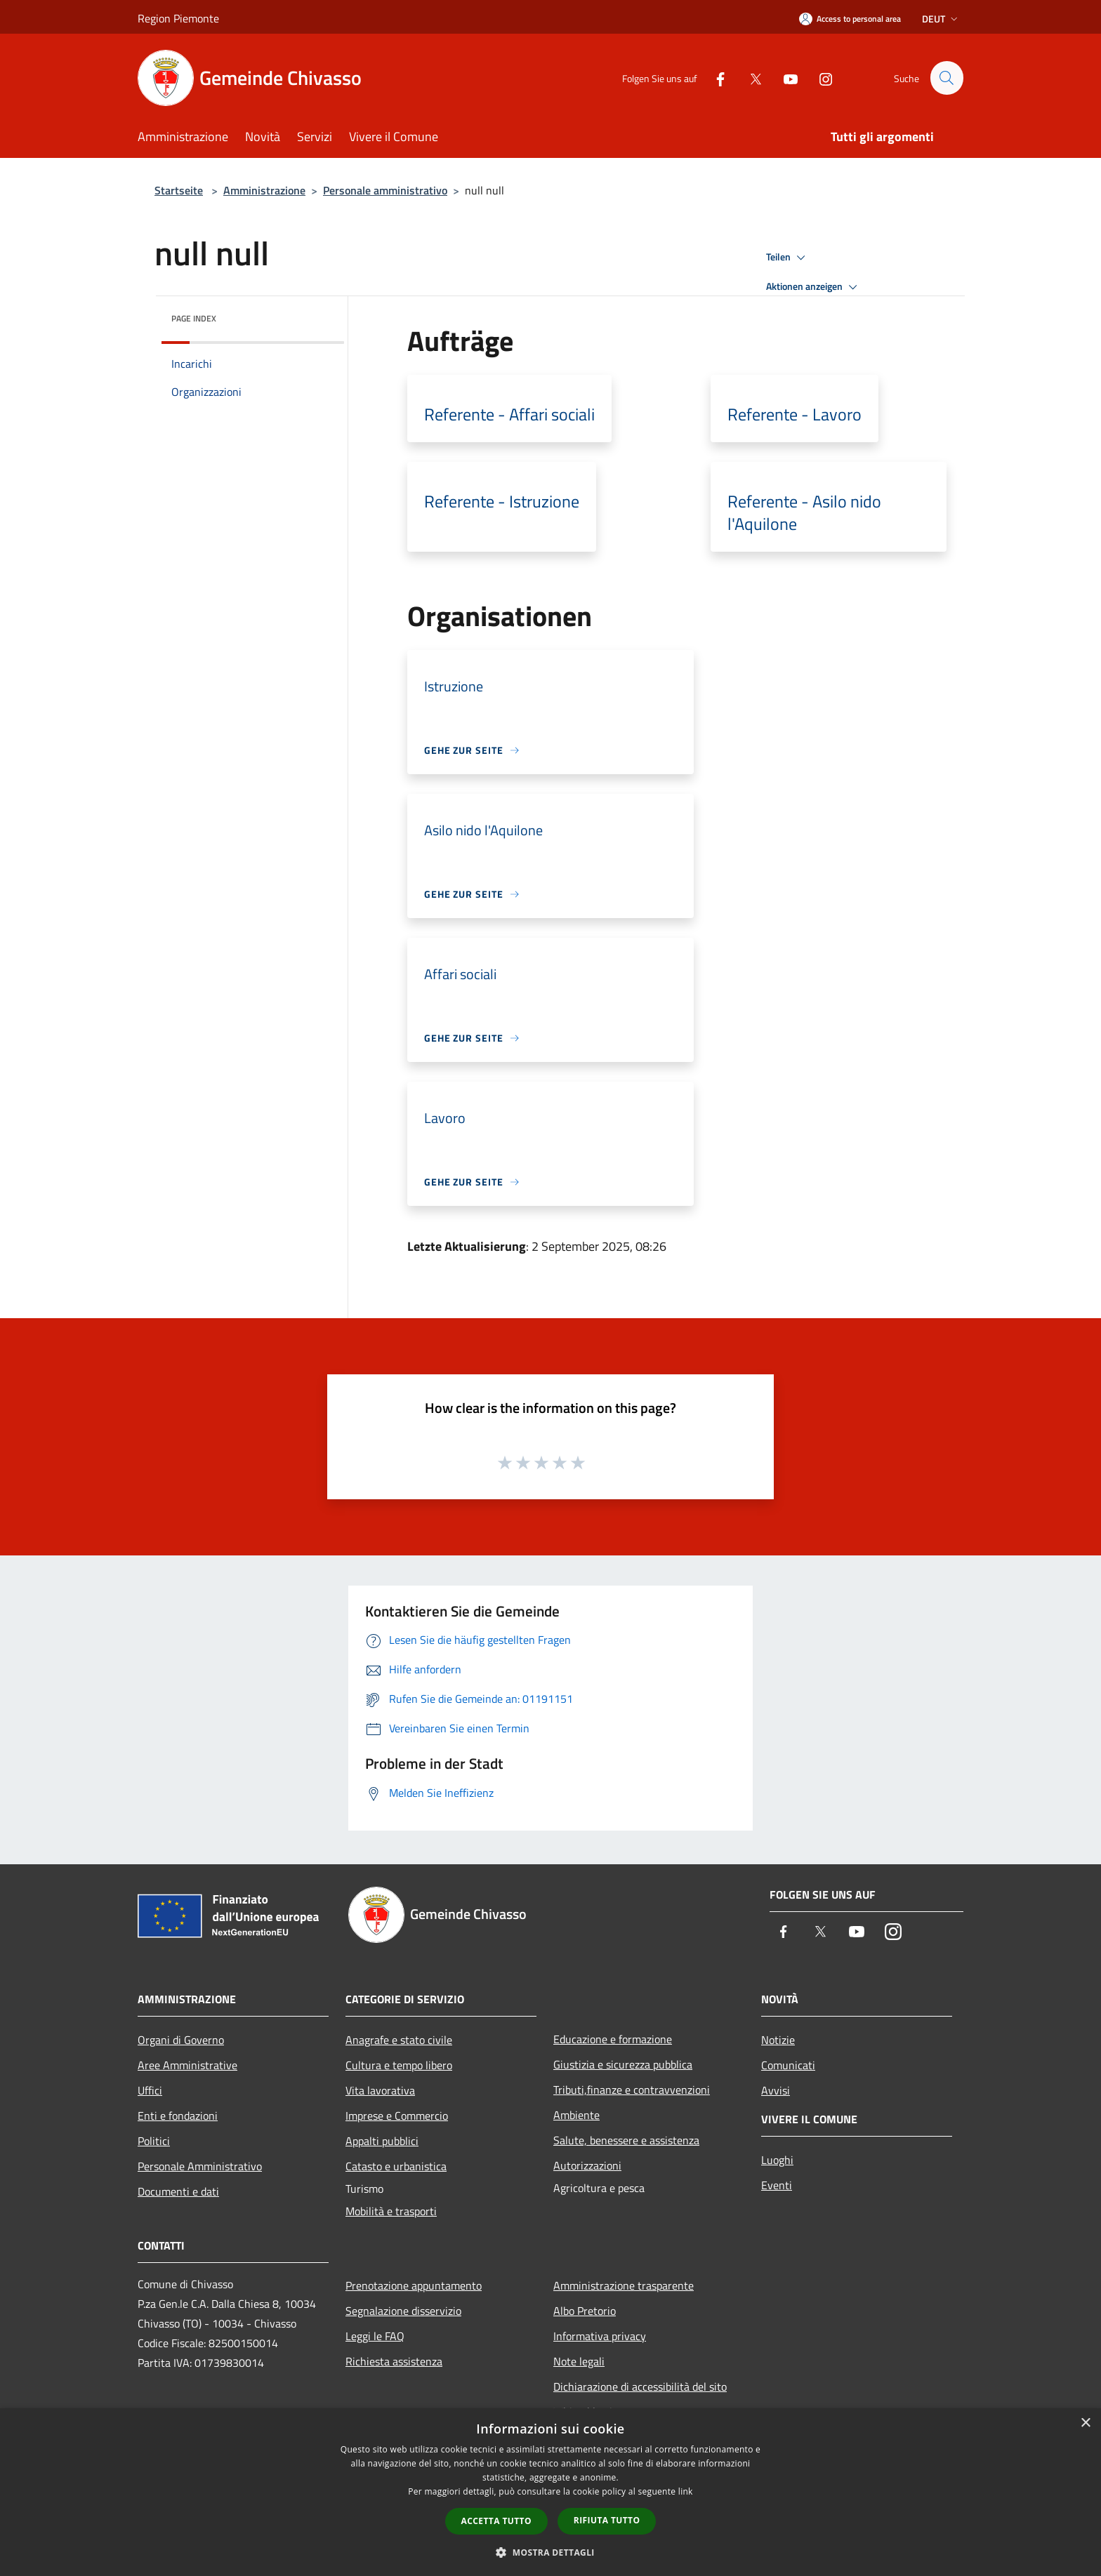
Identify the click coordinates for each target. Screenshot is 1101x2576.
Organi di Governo (181, 2039)
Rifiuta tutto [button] (607, 2520)
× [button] (1085, 2423)
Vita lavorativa (380, 2090)
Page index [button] (193, 318)
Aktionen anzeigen (814, 287)
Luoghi (777, 2159)
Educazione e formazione (612, 2039)
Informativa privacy (599, 2336)
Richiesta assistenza (393, 2361)
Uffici (150, 2090)
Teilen (788, 257)
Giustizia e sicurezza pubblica (622, 2064)
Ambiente (576, 2114)
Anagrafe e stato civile (398, 2039)
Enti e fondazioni (178, 2115)
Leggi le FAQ (374, 2336)
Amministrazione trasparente (623, 2285)
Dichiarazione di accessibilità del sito (640, 2386)
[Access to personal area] (850, 18)
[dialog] (550, 2492)
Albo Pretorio (584, 2310)
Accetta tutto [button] (496, 2521)
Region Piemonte (178, 18)
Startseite (178, 190)
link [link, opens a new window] (685, 2491)
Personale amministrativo (385, 190)
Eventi (776, 2185)
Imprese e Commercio (396, 2115)
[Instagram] (819, 77)
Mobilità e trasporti (391, 2211)
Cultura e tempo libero (398, 2065)
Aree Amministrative (187, 2065)
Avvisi (775, 2090)
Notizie (778, 2039)
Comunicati (788, 2065)
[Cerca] (946, 78)
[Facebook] (714, 77)
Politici (154, 2140)
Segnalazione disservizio (403, 2310)
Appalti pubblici (381, 2140)
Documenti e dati (178, 2191)
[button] (550, 2552)
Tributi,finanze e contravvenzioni (631, 2089)
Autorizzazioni (587, 2165)
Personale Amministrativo (200, 2166)
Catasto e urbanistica (396, 2166)
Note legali (579, 2361)
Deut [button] (941, 18)
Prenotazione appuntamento (413, 2285)
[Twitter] (749, 77)
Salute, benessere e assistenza (626, 2140)
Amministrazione (264, 190)
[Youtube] (784, 77)
